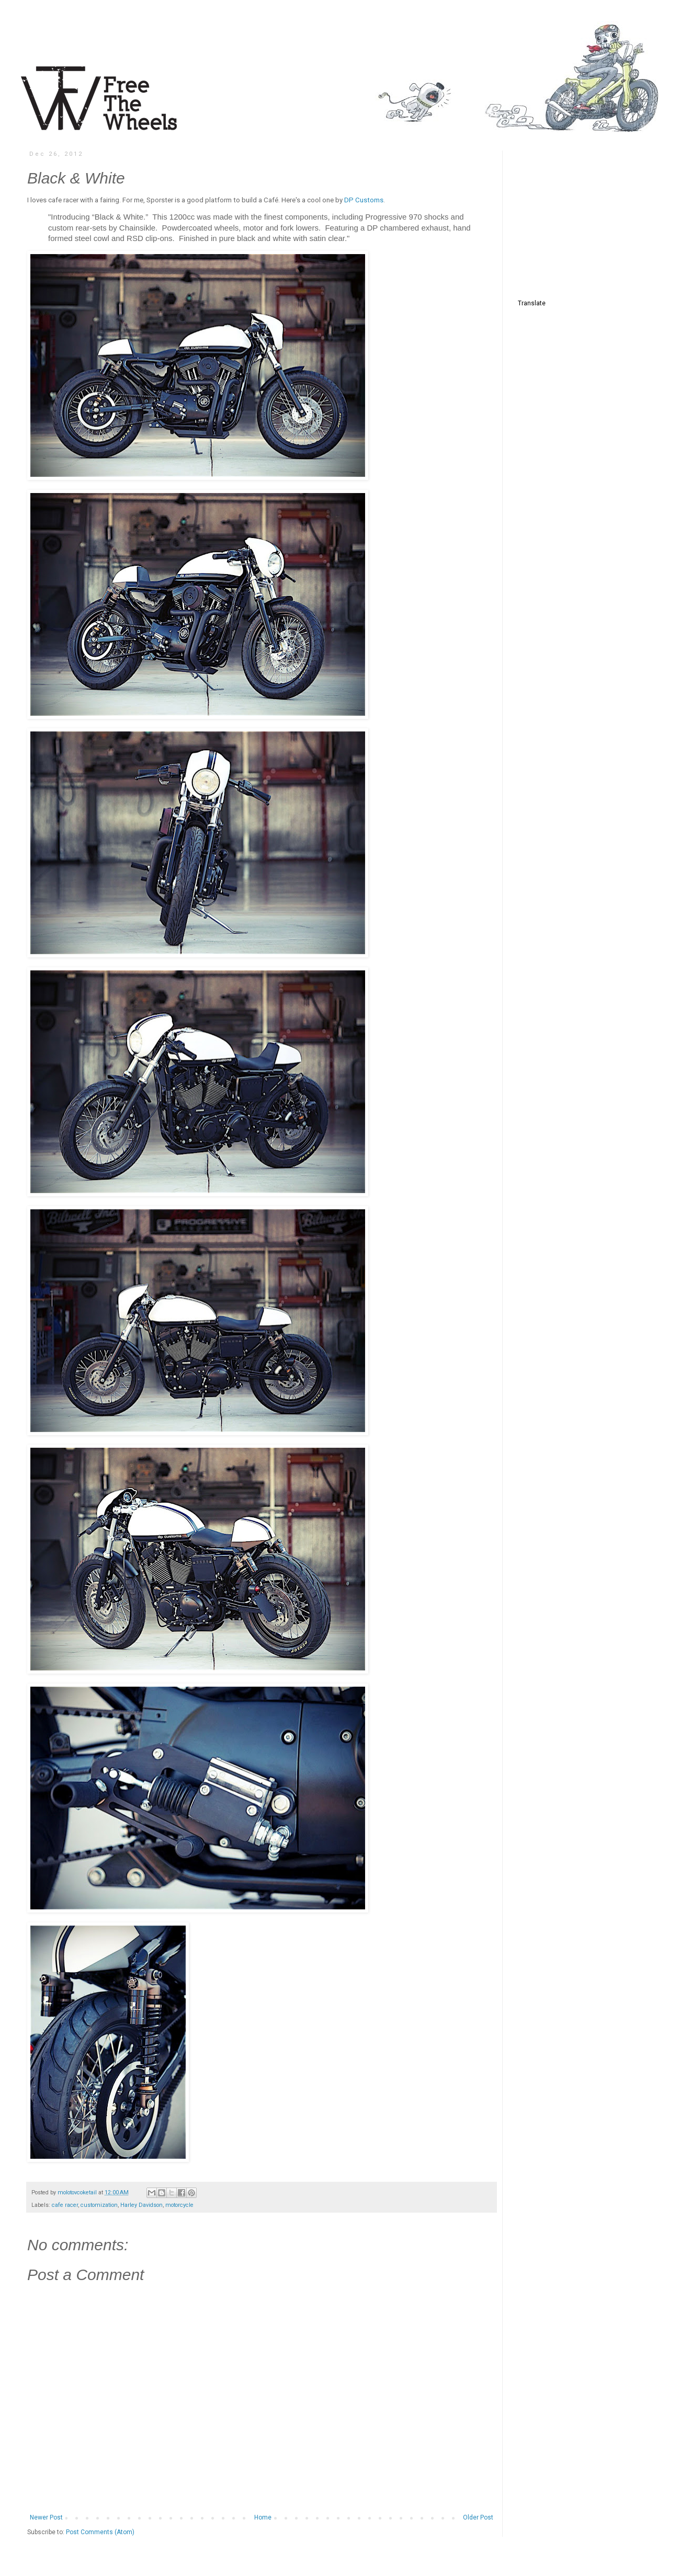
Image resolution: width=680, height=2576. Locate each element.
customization (99, 2205)
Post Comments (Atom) (100, 2532)
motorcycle (179, 2205)
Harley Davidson (141, 2205)
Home (262, 2517)
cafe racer (65, 2205)
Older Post (478, 2517)
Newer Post (46, 2517)
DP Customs (363, 200)
